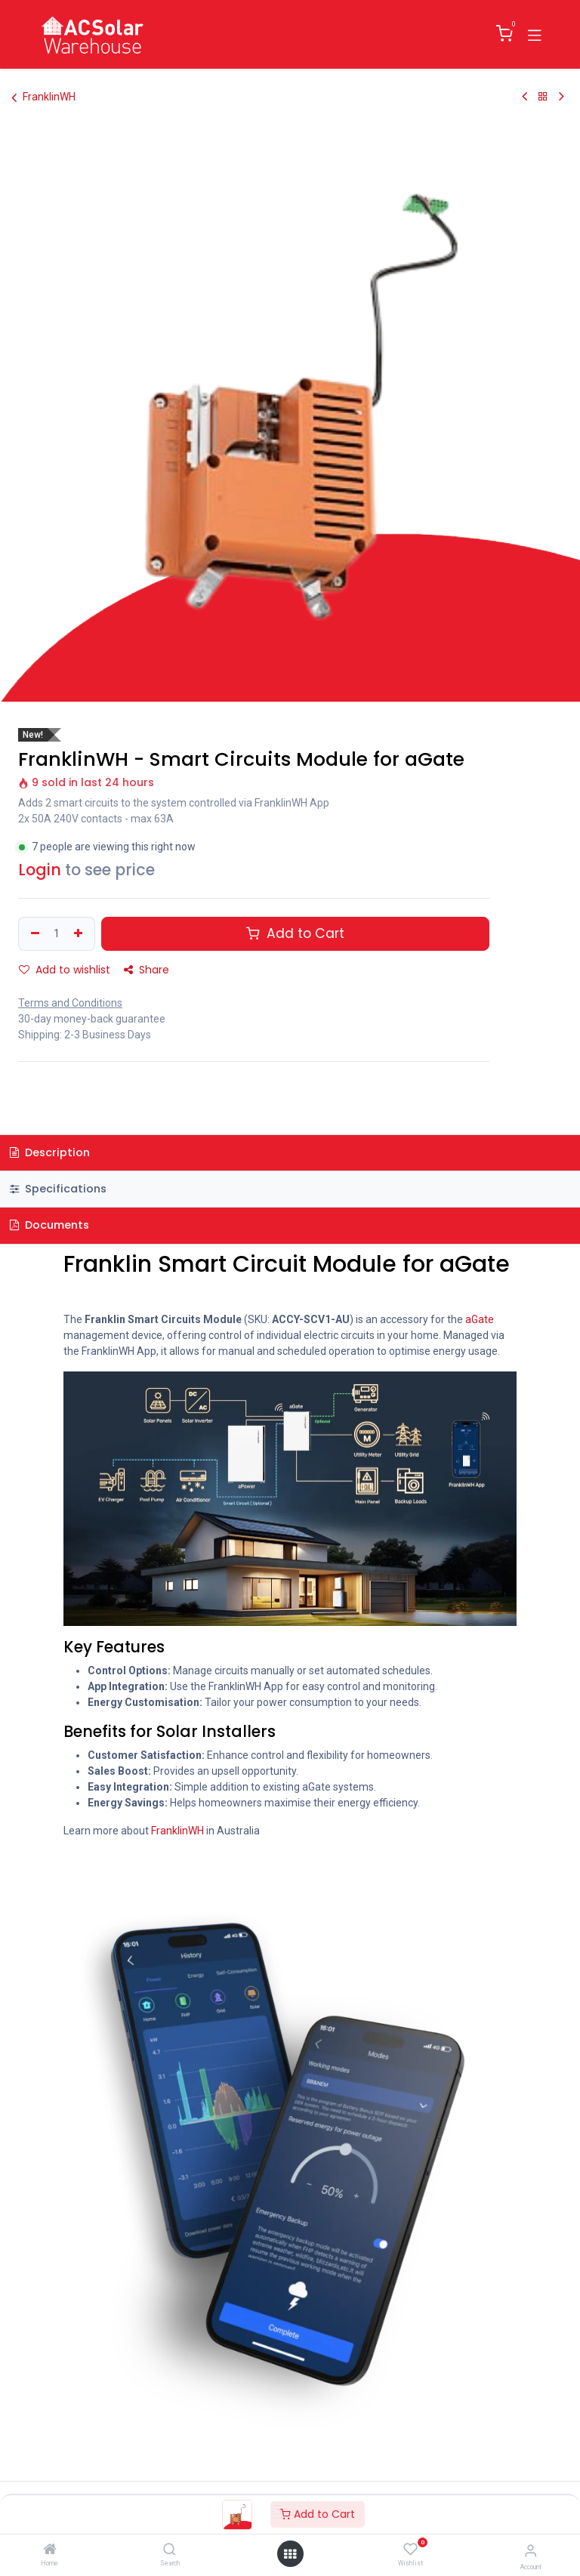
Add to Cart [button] (295, 933)
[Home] (50, 2550)
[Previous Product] (524, 96)
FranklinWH (43, 97)
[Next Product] (561, 96)
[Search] (169, 2550)
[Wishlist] (410, 2550)
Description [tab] (50, 1152)
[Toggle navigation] (535, 34)
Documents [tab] (49, 1224)
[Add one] (80, 934)
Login (39, 870)
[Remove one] (33, 934)
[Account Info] (530, 2550)
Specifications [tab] (58, 1188)
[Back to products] (543, 96)
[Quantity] (57, 934)
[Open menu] (290, 2554)
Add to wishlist (64, 969)
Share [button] (146, 969)
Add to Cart (317, 2514)
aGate (479, 1319)
